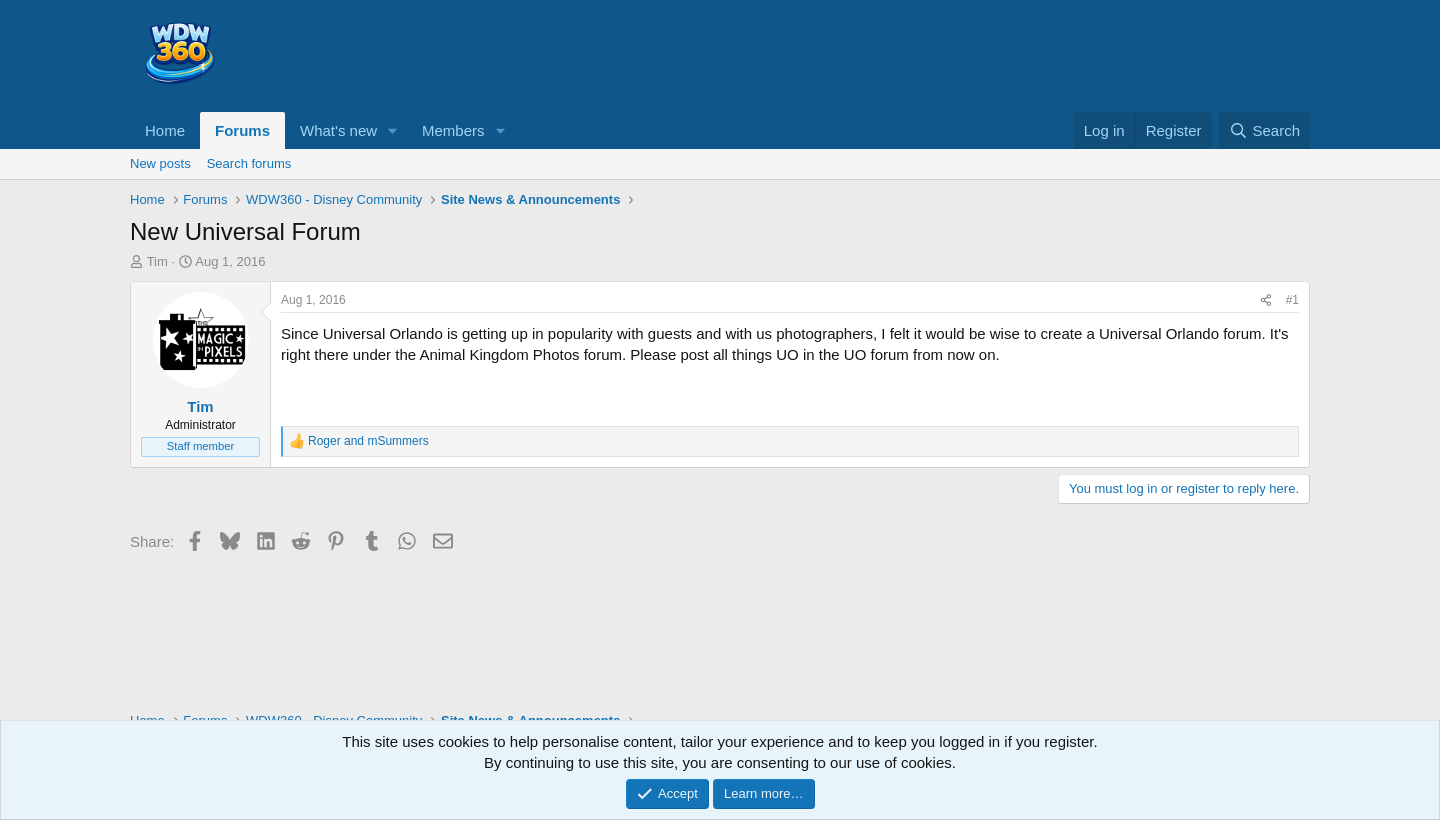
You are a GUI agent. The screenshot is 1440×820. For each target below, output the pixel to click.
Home (165, 130)
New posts (160, 163)
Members (453, 130)
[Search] (1264, 130)
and (368, 441)
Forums (242, 130)
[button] (393, 130)
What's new (338, 130)
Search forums (249, 163)
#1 (1292, 300)
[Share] (1266, 300)
